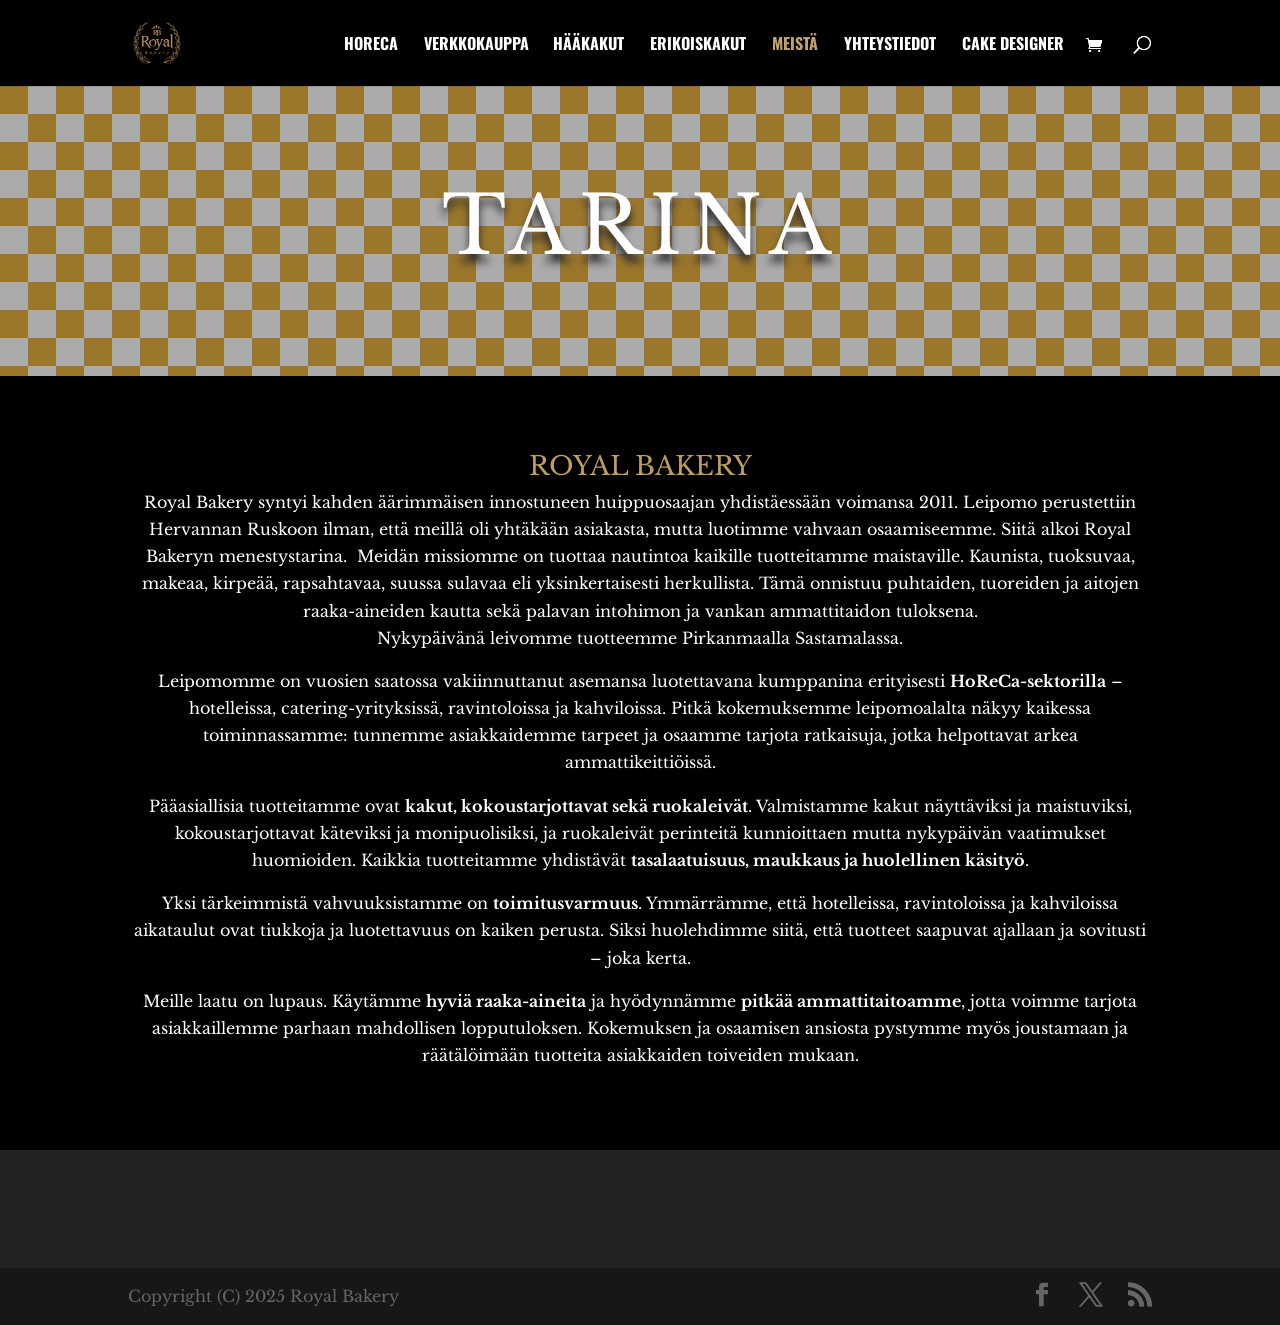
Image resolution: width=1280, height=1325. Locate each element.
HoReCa (371, 45)
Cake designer (1013, 45)
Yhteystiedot (890, 45)
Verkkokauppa (476, 45)
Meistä (795, 45)
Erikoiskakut (698, 45)
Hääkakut (588, 45)
